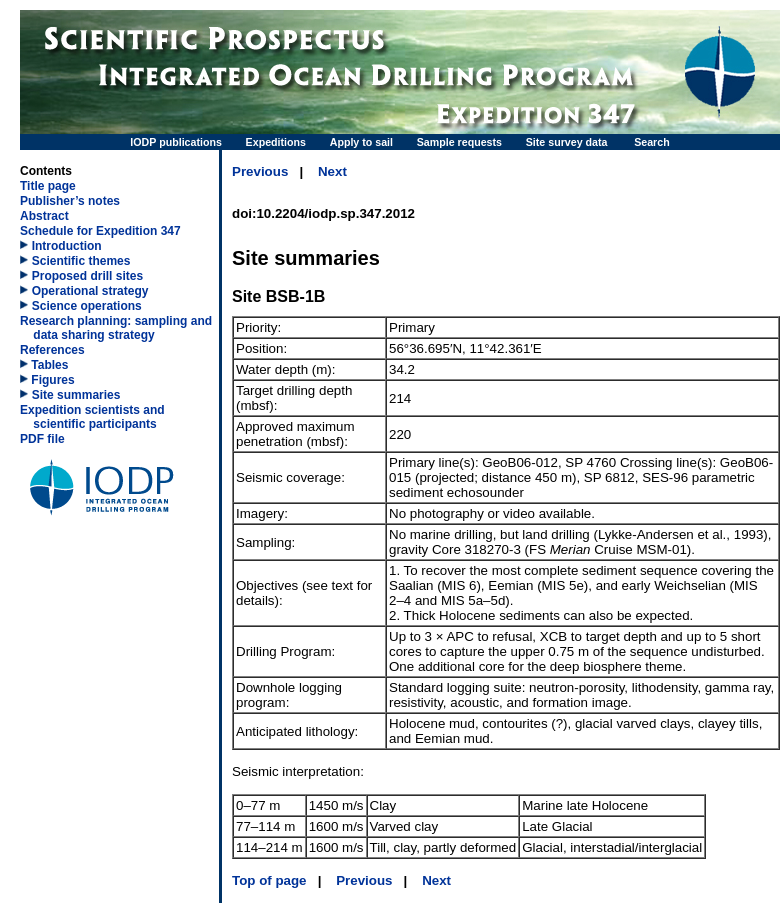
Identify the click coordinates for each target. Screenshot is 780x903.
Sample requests (459, 142)
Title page (48, 186)
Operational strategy (90, 291)
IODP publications (176, 142)
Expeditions (276, 142)
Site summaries (76, 395)
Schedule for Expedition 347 (100, 231)
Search (652, 142)
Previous (260, 171)
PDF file (42, 439)
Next (332, 171)
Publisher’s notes (70, 201)
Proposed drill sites (87, 276)
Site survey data (567, 142)
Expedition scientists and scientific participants (92, 417)
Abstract (44, 216)
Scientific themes (81, 261)
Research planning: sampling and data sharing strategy (116, 328)
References (52, 350)
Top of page (269, 880)
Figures (47, 380)
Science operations (87, 306)
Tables (44, 365)
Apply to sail (361, 142)
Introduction (67, 246)
